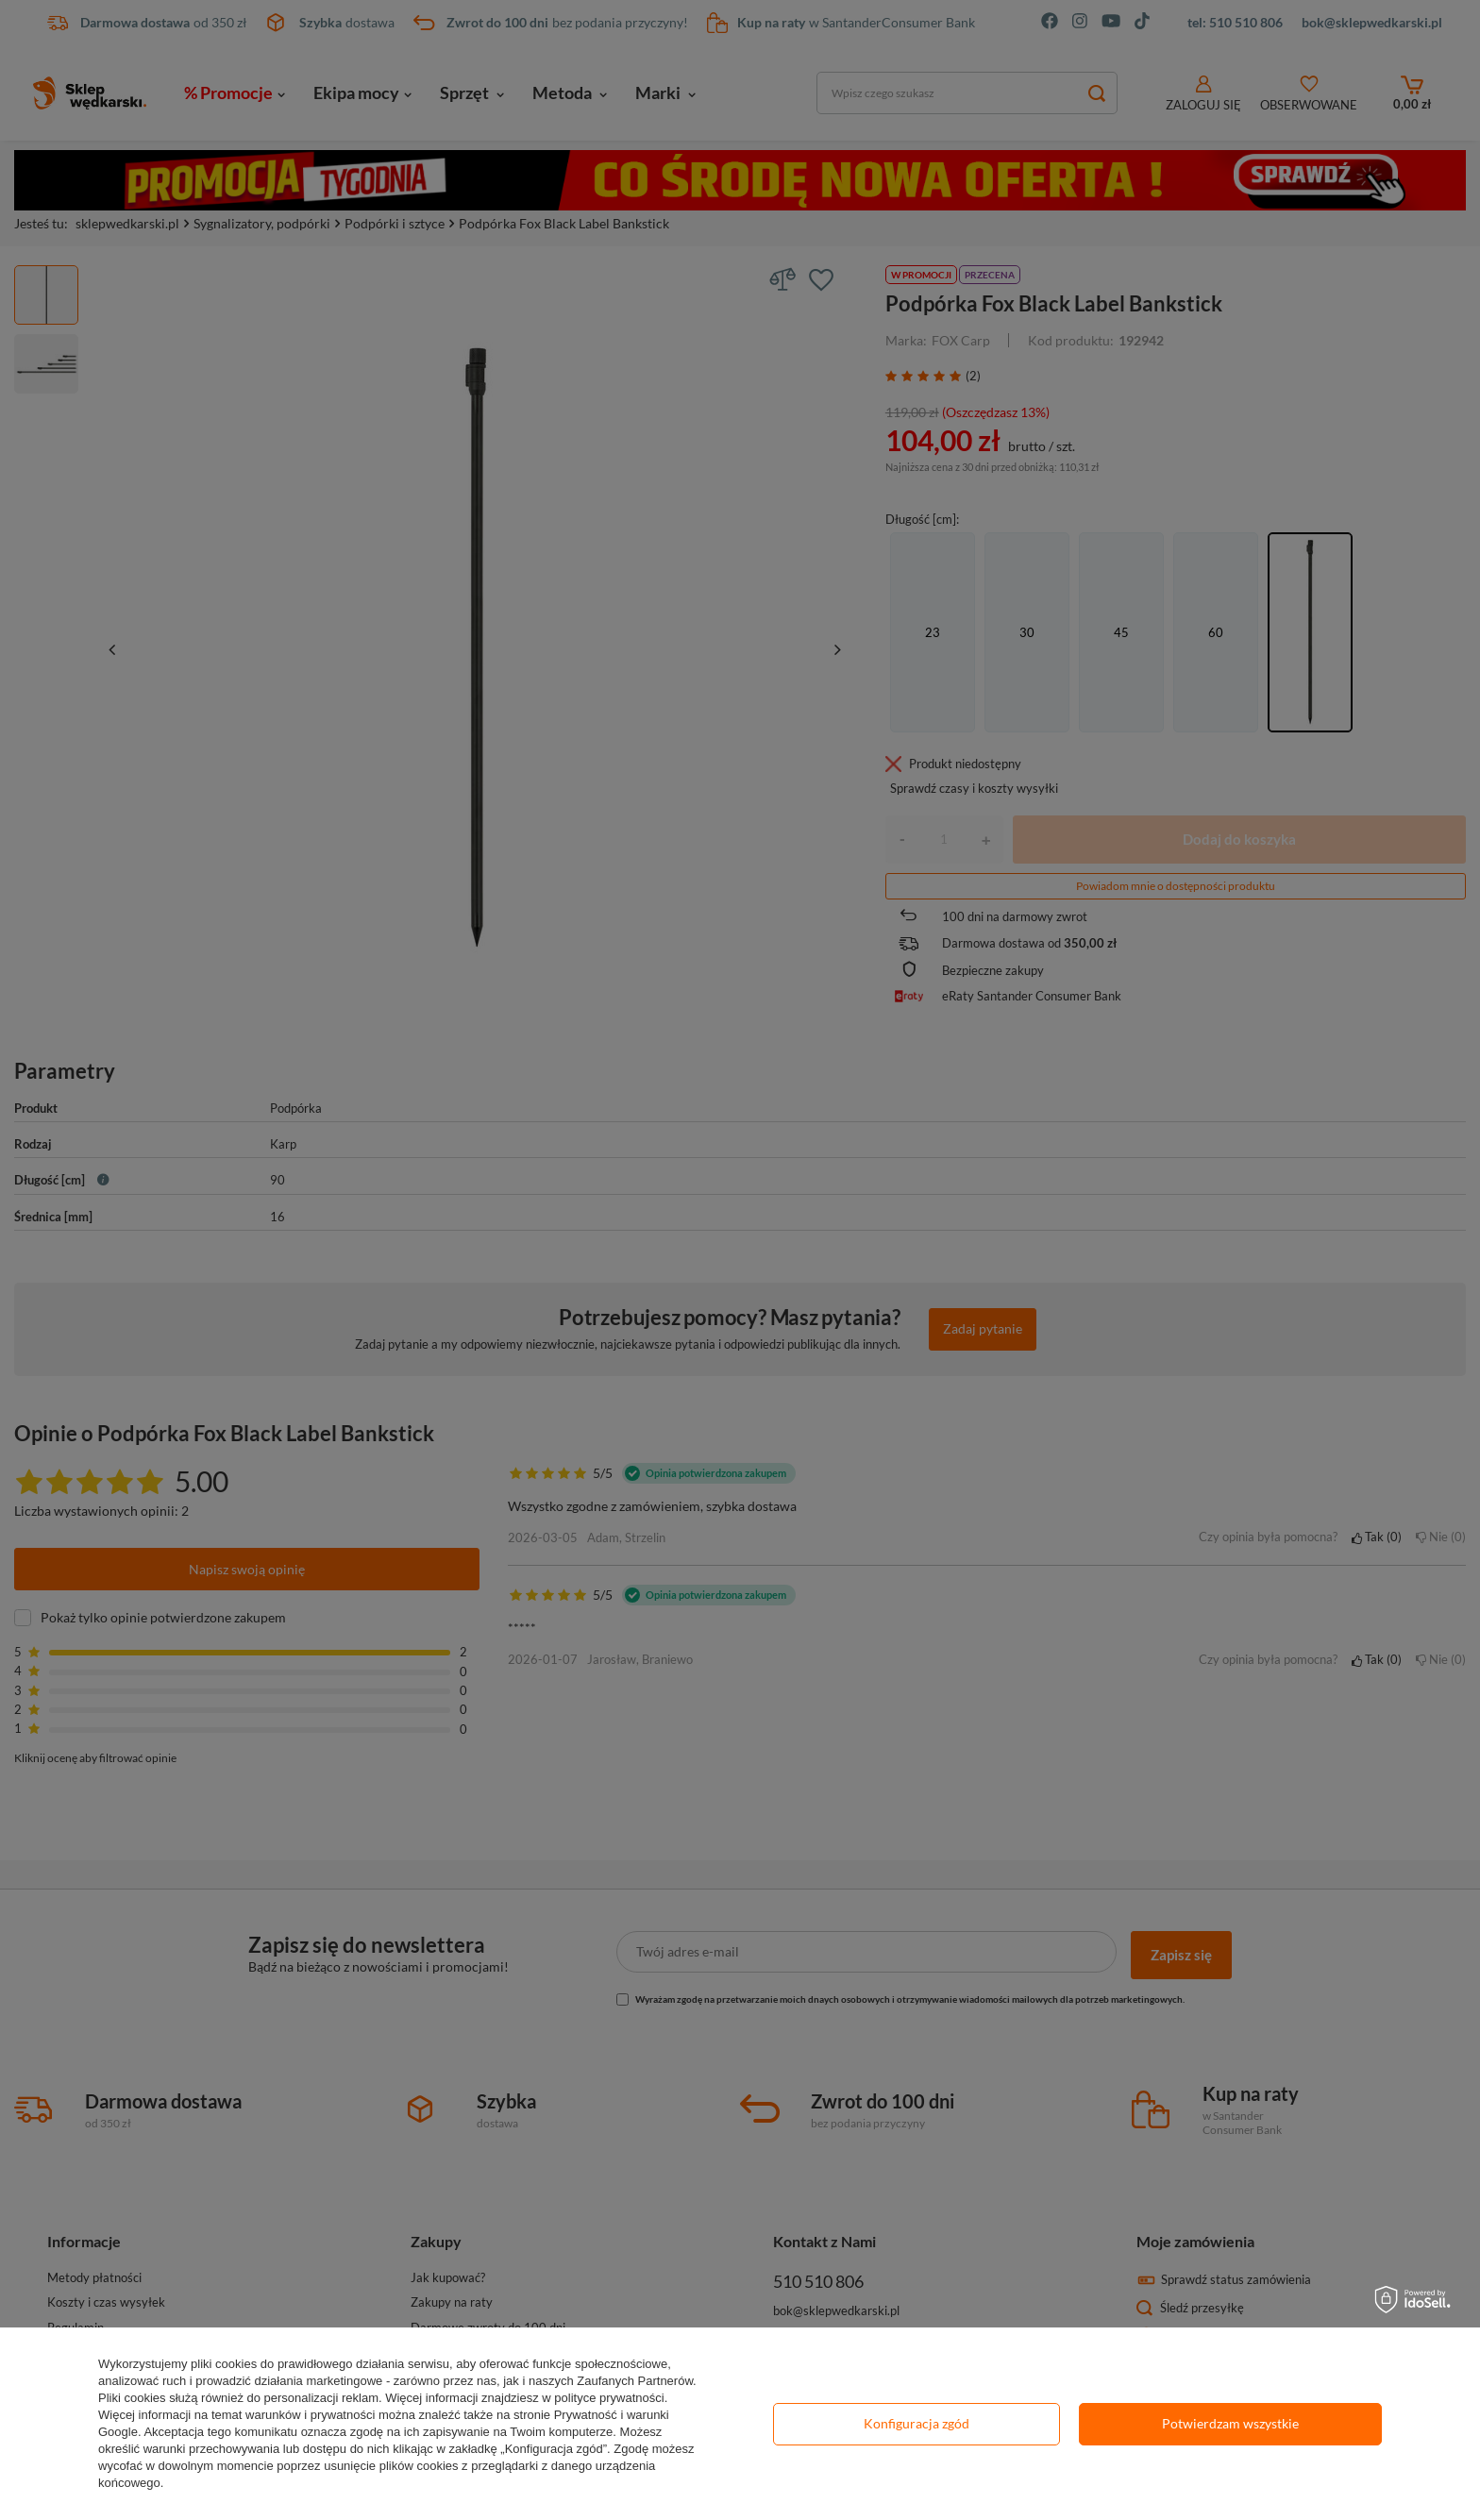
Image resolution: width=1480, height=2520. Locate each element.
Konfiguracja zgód (916, 2423)
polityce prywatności (609, 2398)
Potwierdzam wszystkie (1230, 2423)
